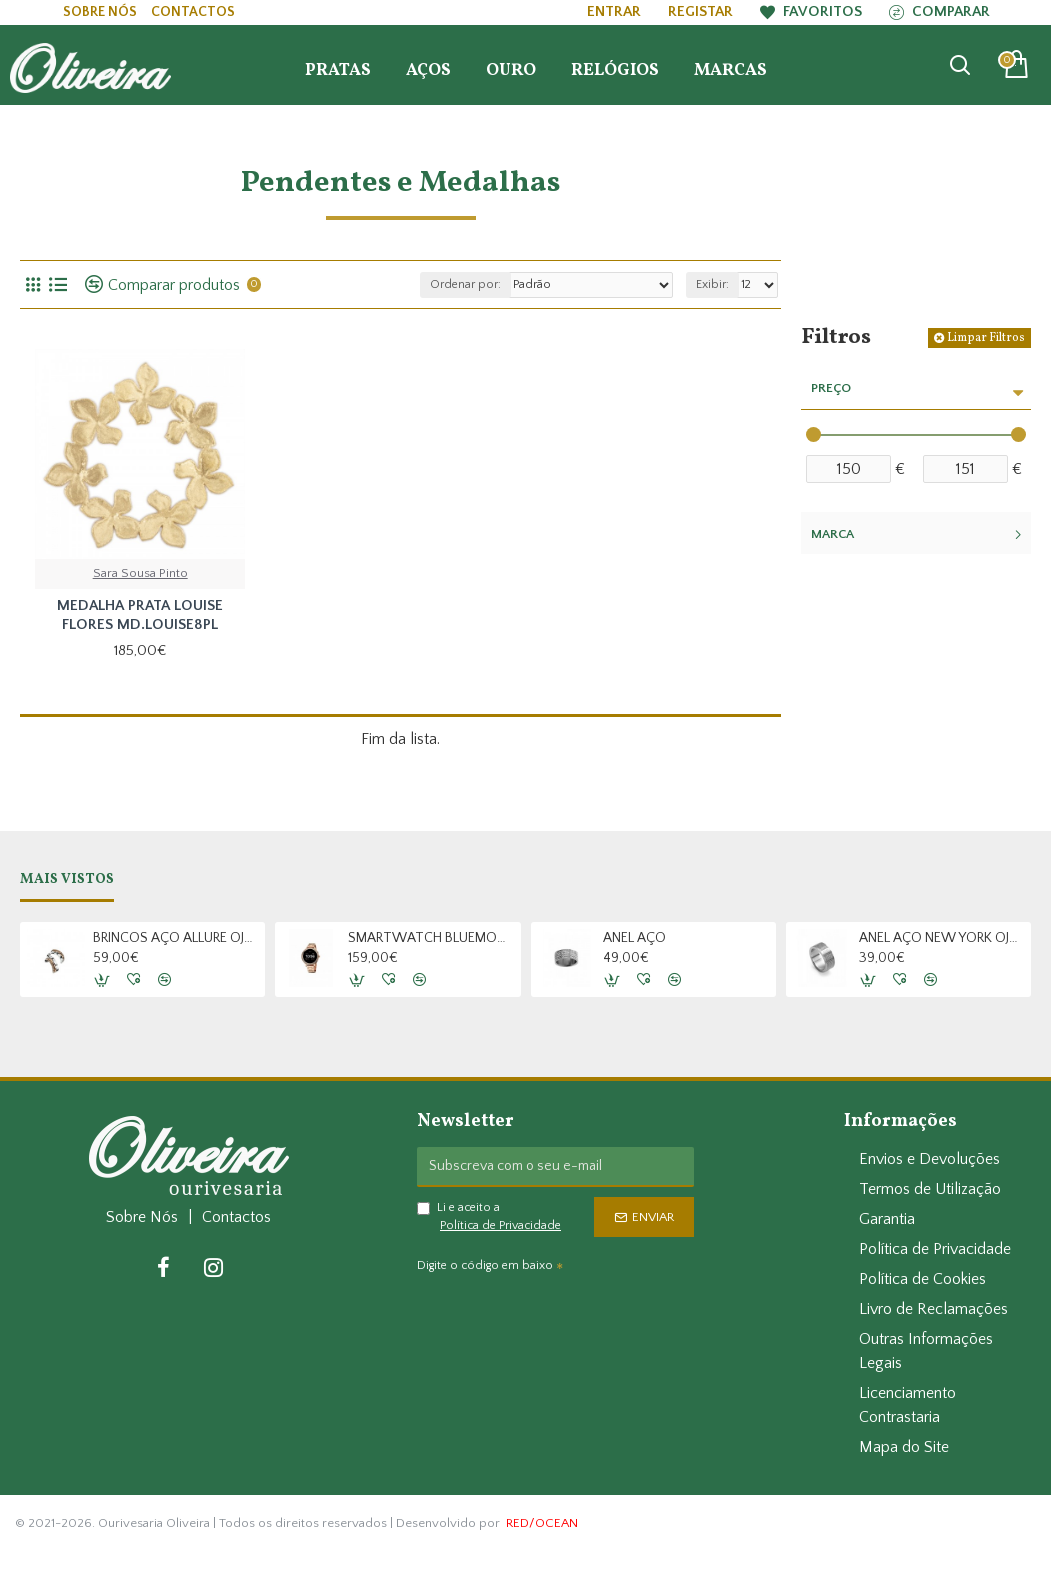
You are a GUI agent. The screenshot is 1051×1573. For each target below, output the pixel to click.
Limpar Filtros (986, 338)
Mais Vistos (67, 880)
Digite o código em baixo (485, 1265)
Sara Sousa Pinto (140, 573)
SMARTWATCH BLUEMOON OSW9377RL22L (430, 938)
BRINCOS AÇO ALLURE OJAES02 (175, 938)
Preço (831, 388)
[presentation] (557, 1316)
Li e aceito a (490, 1218)
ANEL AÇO (634, 938)
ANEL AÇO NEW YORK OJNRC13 (941, 938)
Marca (832, 534)
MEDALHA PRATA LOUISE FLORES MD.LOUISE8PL (140, 615)
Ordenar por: (465, 284)
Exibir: (712, 284)
